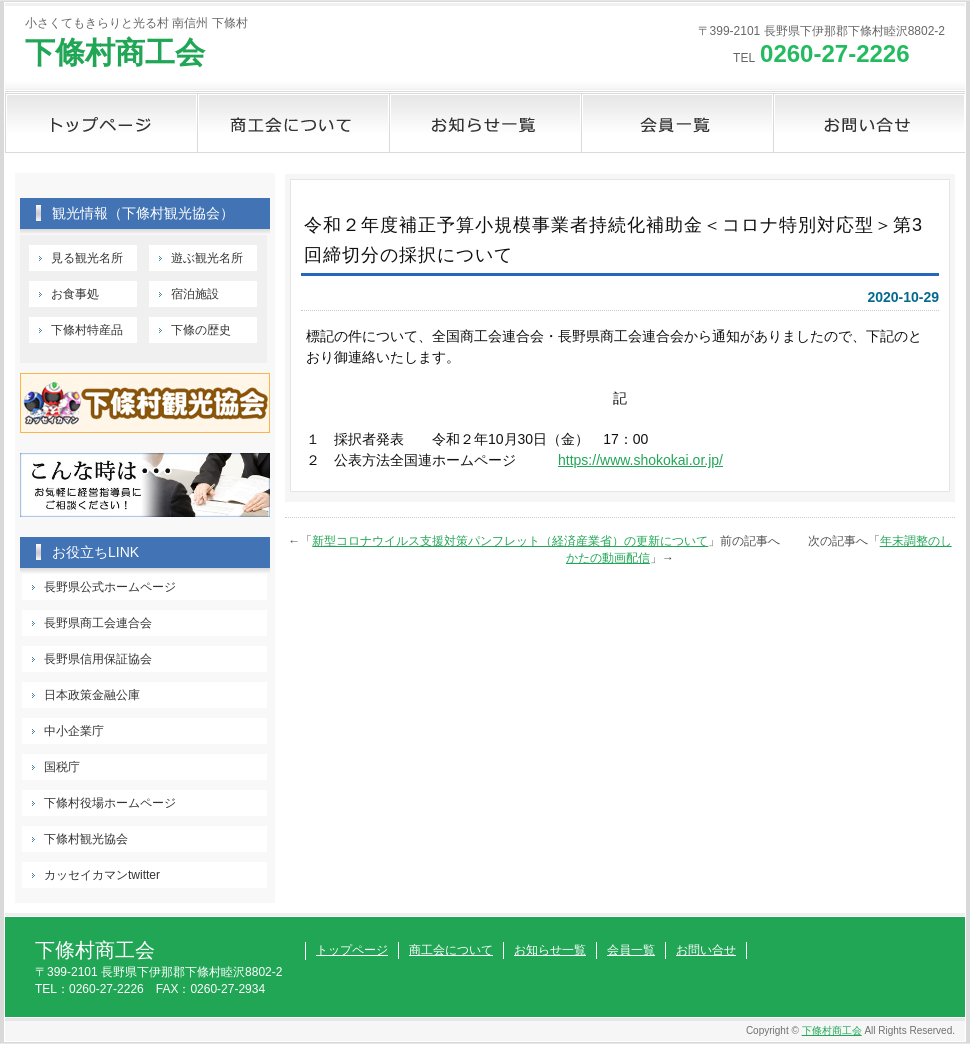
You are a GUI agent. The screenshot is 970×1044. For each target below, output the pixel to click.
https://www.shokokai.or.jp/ (640, 460)
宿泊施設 (195, 294)
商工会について (293, 123)
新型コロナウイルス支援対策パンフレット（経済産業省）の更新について (510, 541)
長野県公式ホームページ (110, 587)
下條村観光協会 (86, 839)
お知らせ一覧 (485, 123)
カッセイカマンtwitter (102, 875)
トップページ (101, 123)
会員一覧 (677, 123)
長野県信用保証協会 (98, 659)
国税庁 (62, 767)
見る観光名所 (87, 258)
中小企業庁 (74, 731)
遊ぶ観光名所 (207, 258)
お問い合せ (869, 123)
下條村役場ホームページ (110, 803)
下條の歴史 (201, 330)
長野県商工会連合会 (98, 623)
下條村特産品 (87, 330)
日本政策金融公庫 (92, 695)
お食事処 (75, 294)
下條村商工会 (115, 52)
